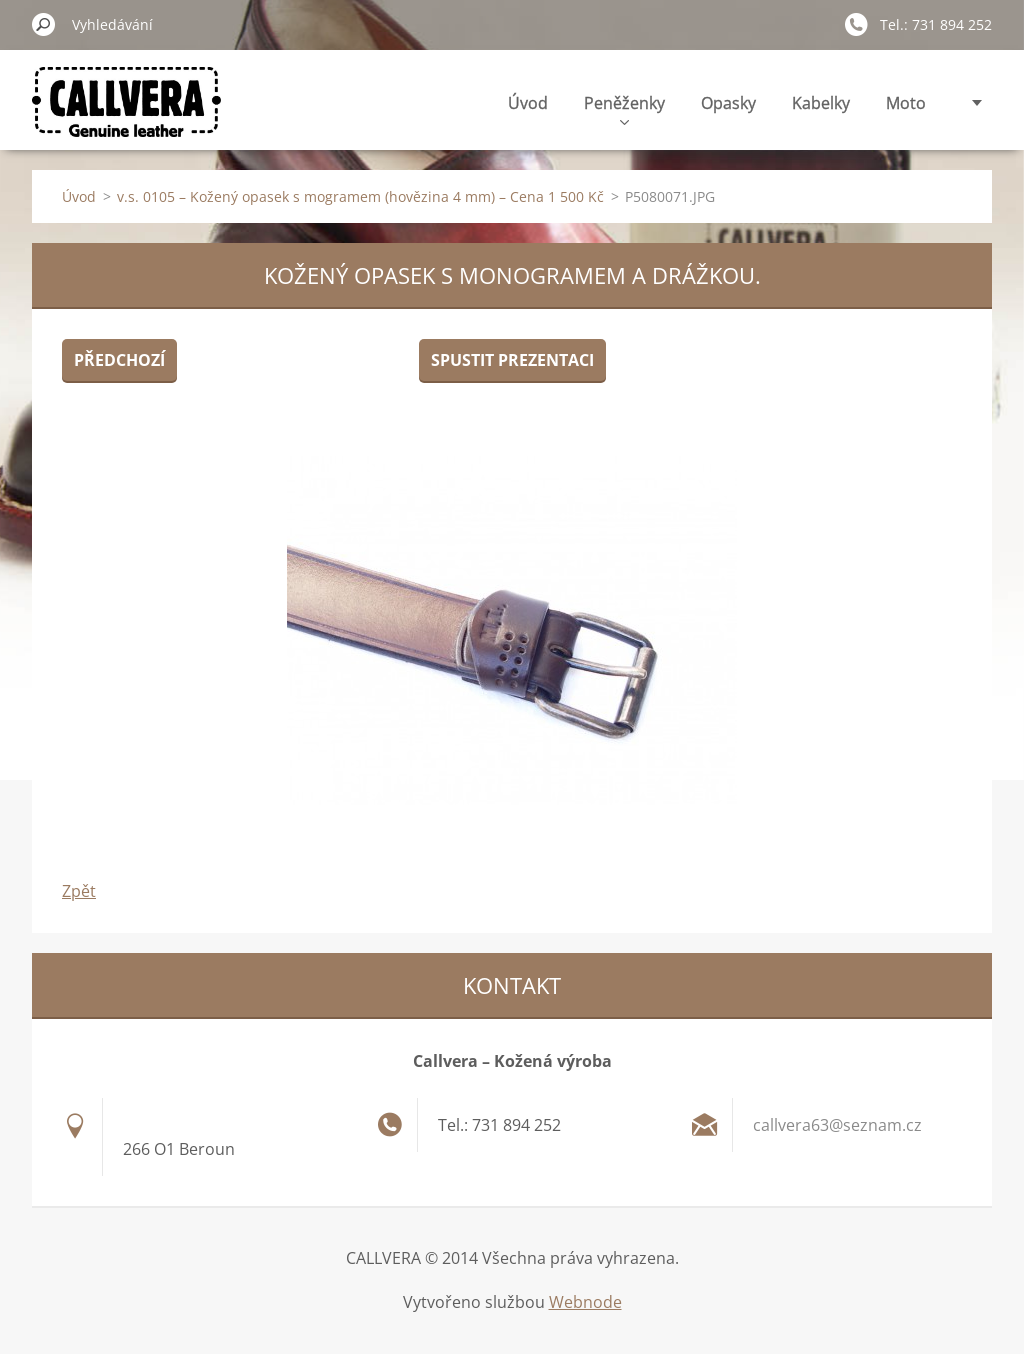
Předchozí (119, 360)
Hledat (44, 24)
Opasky (728, 103)
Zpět (79, 891)
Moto (906, 103)
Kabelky (821, 103)
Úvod (528, 103)
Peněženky (624, 108)
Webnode (585, 1302)
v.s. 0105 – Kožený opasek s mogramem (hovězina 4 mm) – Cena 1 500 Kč (360, 196)
